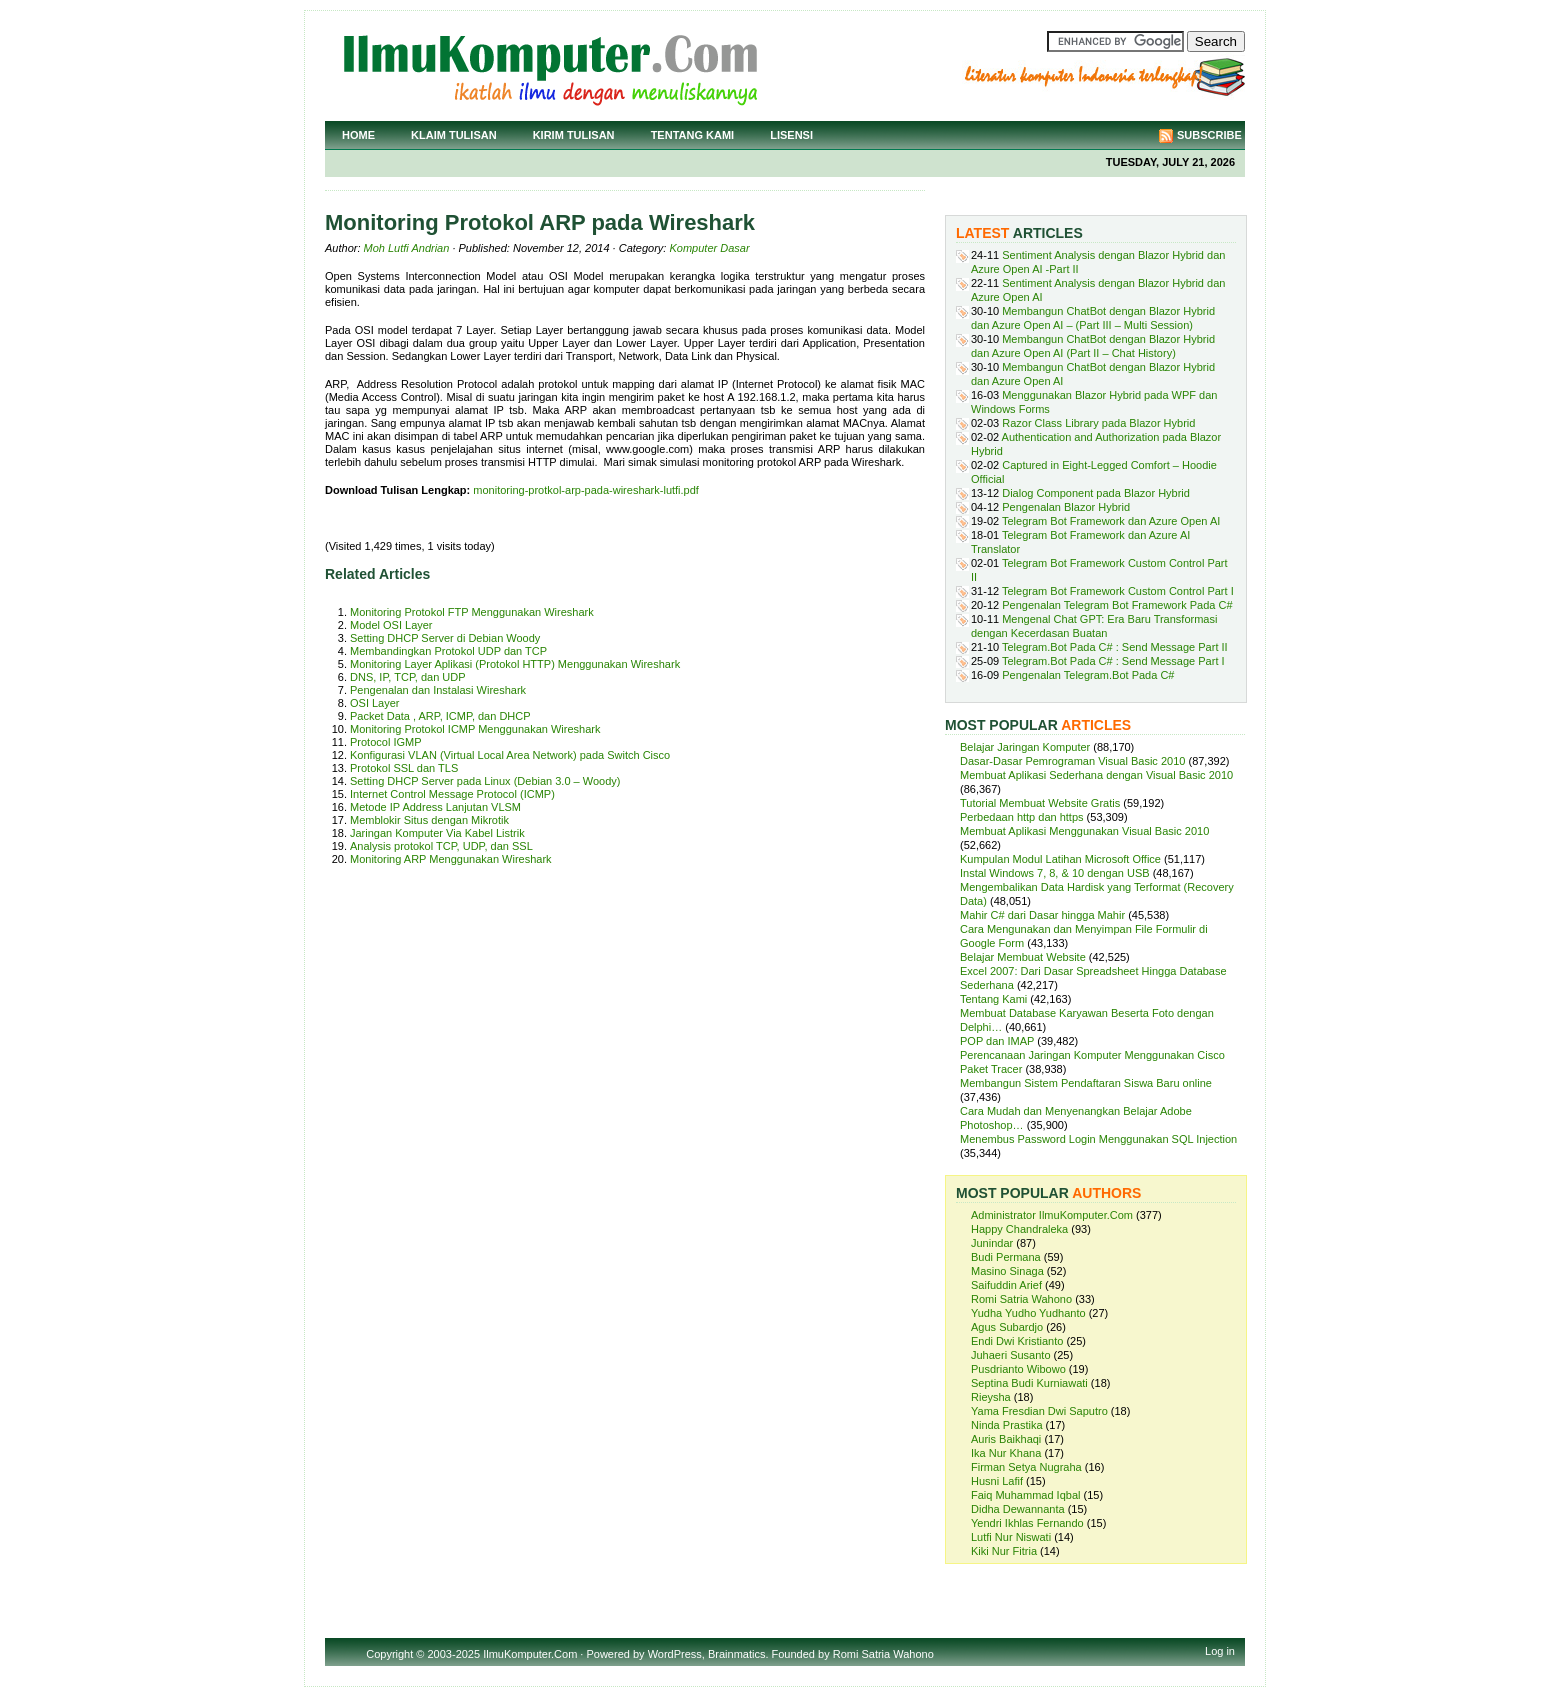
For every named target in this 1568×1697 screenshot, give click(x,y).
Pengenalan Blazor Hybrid (1066, 507)
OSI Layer (375, 703)
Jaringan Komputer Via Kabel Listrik (437, 833)
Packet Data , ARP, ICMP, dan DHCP (440, 716)
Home (358, 135)
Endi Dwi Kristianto (1017, 1341)
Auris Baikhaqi (1006, 1439)
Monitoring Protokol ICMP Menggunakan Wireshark (475, 729)
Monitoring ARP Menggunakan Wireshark (451, 859)
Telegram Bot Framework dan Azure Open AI (1111, 521)
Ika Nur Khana (1006, 1453)
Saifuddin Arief (1006, 1285)
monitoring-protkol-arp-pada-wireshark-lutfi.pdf (586, 490)
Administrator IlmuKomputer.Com (1052, 1215)
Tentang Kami (693, 135)
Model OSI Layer (391, 625)
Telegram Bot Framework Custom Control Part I (1118, 591)
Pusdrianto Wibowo (1018, 1369)
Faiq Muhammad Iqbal (1025, 1495)
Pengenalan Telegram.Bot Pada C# (1088, 675)
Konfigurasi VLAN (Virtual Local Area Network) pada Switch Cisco (510, 755)
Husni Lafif (997, 1481)
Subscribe (1209, 135)
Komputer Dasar (709, 248)
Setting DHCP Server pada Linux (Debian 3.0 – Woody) (485, 781)
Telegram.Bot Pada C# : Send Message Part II (1115, 647)
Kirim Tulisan (574, 135)
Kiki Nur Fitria (1004, 1551)
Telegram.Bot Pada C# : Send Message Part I (1113, 661)
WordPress (675, 1654)
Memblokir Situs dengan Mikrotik (429, 820)
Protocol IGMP (386, 742)
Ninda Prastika (1007, 1425)
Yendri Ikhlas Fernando (1027, 1523)
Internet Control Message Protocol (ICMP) (452, 794)
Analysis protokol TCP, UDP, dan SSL (441, 846)
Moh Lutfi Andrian (407, 248)
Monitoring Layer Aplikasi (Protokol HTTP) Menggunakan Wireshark (515, 664)
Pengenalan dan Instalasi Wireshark (438, 690)
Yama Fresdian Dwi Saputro (1039, 1411)
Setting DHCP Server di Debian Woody (445, 638)
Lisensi (791, 135)
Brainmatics (736, 1654)
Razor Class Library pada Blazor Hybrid (1098, 423)
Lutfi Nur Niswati (1011, 1537)
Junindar (992, 1243)
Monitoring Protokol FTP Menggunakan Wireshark (472, 612)
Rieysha (991, 1397)
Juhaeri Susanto (1011, 1355)
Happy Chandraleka (1019, 1229)
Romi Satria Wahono (1021, 1299)
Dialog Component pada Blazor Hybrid (1096, 493)
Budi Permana (1006, 1257)
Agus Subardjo (1007, 1327)
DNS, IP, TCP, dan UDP (408, 677)
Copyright (389, 1654)
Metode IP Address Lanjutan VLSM (435, 807)
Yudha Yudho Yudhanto (1028, 1313)
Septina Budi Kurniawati (1029, 1383)
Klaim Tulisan (454, 135)
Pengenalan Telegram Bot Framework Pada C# (1117, 605)
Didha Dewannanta (1018, 1509)
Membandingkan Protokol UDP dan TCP (448, 651)
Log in (1220, 1651)
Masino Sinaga (1007, 1271)
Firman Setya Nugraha (1026, 1467)
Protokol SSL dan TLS (404, 768)
